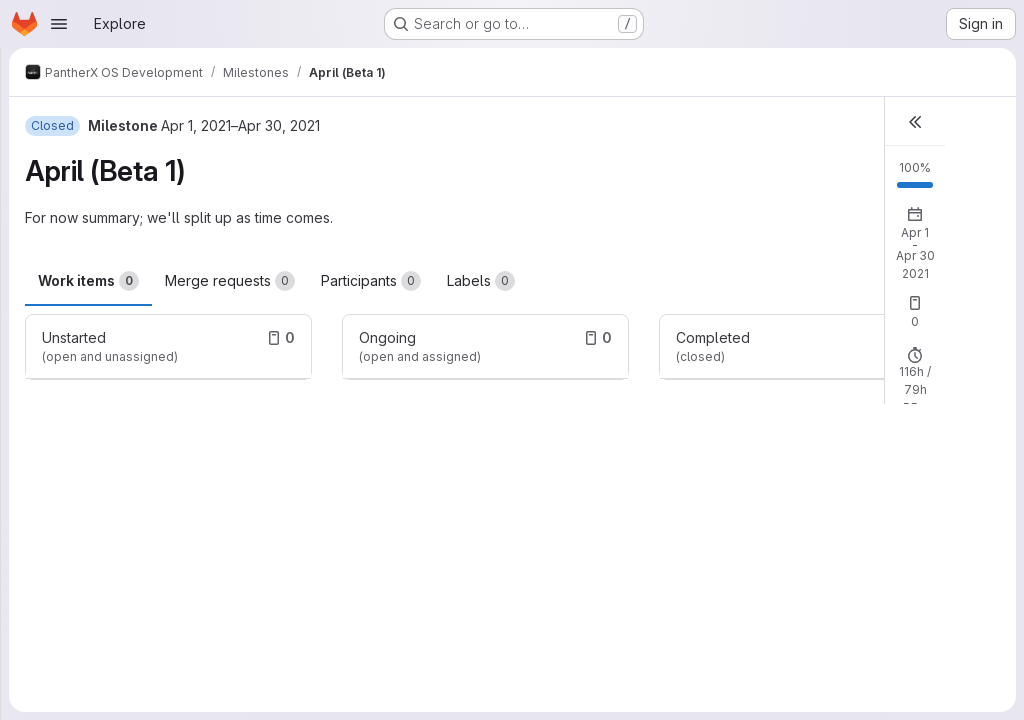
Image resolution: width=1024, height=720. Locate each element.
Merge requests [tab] (230, 281)
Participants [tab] (371, 281)
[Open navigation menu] (59, 24)
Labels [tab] (481, 281)
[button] (915, 121)
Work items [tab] (88, 281)
